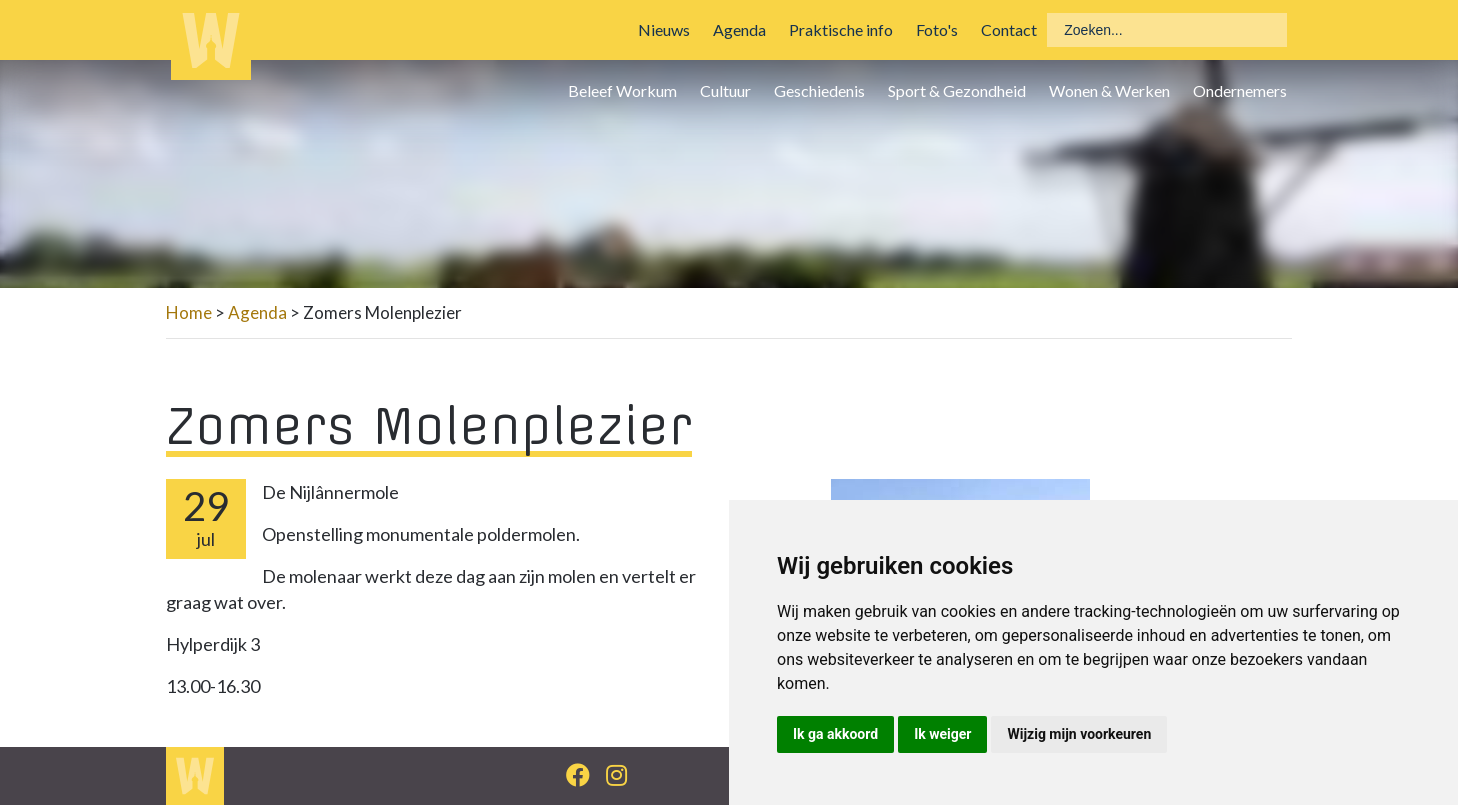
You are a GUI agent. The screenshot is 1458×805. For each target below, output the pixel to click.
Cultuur (725, 90)
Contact (1009, 29)
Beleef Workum (622, 90)
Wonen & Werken (1109, 90)
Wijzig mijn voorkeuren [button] (1079, 734)
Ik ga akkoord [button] (835, 734)
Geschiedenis (819, 90)
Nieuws (664, 29)
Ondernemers (1240, 90)
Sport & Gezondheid (957, 90)
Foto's (937, 29)
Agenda (739, 29)
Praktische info (841, 29)
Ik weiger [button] (942, 734)
